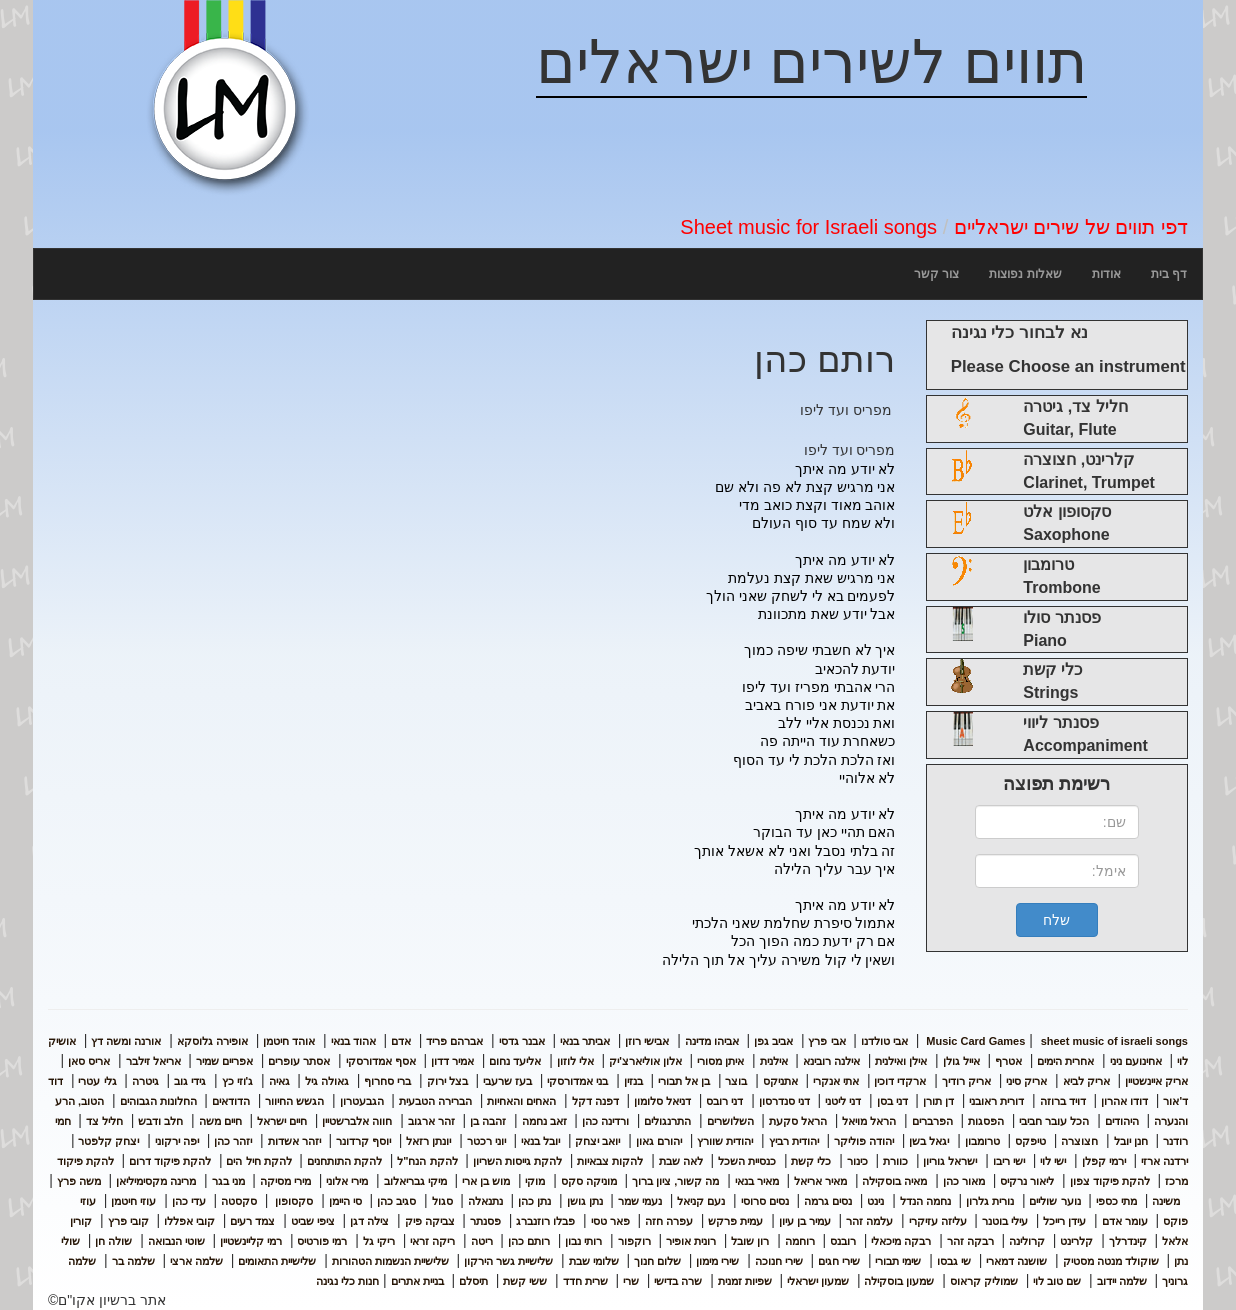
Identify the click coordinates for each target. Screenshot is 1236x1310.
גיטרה (145, 1081)
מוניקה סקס (589, 1181)
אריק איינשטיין (1156, 1081)
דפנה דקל (595, 1101)
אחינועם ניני (1136, 1061)
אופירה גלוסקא (212, 1041)
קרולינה (1027, 1241)
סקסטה (239, 1201)
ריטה (482, 1241)
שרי (631, 1281)
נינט (875, 1201)
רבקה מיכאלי (901, 1241)
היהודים (1122, 1121)
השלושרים (730, 1121)
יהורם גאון (659, 1141)
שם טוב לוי (1057, 1281)
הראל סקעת (798, 1121)
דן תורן (938, 1101)
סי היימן (345, 1201)
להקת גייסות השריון (517, 1161)
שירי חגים (839, 1261)
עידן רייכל (1064, 1221)
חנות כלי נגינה (347, 1281)
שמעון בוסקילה (899, 1281)
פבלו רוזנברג (545, 1221)
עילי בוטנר (1005, 1221)
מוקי (535, 1181)
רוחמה (800, 1241)
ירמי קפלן (1104, 1161)
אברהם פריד (454, 1041)
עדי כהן (189, 1201)
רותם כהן (529, 1241)
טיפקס (1030, 1141)
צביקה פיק (430, 1221)
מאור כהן (964, 1181)
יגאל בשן (929, 1141)
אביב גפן (773, 1041)
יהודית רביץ (794, 1141)
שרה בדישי (678, 1281)
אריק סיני (1026, 1081)
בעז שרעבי (507, 1081)
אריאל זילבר (153, 1061)
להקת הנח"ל (427, 1161)
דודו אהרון (1124, 1101)
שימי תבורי (898, 1261)
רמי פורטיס (322, 1241)
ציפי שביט (313, 1221)
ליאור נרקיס (1027, 1181)
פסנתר (485, 1221)
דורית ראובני (996, 1101)
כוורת (895, 1161)
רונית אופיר (691, 1241)
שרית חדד (585, 1281)
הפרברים (932, 1121)
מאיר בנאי (757, 1181)
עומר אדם (1125, 1221)
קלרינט (1076, 1241)
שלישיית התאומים (277, 1261)
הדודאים (231, 1101)
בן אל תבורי (684, 1081)
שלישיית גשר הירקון (508, 1261)
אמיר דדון (452, 1061)
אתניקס (780, 1081)
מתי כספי (1116, 1201)
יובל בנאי (540, 1141)
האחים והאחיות (521, 1101)
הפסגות (986, 1121)
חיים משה (220, 1121)
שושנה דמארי (1016, 1261)
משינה (1166, 1201)
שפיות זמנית (745, 1281)
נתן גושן (585, 1201)
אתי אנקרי (836, 1081)
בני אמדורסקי (577, 1081)
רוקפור (634, 1241)
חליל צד (104, 1121)
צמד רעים (252, 1221)
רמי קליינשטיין (251, 1241)
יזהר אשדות (294, 1141)
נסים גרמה (828, 1201)
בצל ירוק (447, 1081)
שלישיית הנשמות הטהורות (390, 1261)
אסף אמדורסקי (381, 1061)
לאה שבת (681, 1161)
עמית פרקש (735, 1221)
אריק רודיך (966, 1081)
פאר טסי (610, 1221)
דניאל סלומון (662, 1101)
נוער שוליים (1054, 1201)
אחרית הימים (1065, 1061)
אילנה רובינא (831, 1061)
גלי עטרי (97, 1081)
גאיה (279, 1081)
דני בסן (892, 1101)
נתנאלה (485, 1201)
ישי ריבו (1009, 1161)
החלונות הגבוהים (158, 1101)
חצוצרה (1079, 1141)
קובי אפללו (189, 1221)
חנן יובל (1131, 1141)
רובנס (843, 1241)
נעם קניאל (701, 1201)
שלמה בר (133, 1261)
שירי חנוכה (779, 1261)
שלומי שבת (594, 1261)
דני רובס (724, 1101)
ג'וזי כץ (238, 1081)
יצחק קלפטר (108, 1141)
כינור (857, 1161)
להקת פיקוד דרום (170, 1161)
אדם (401, 1041)
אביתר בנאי (585, 1041)
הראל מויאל (869, 1121)
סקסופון (292, 1201)
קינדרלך (1128, 1241)
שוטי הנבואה (176, 1241)
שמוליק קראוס (984, 1281)
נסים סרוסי (765, 1201)
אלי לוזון (575, 1061)
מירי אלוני (347, 1181)
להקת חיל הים (258, 1161)
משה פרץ (79, 1181)
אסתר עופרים (299, 1061)
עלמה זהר (869, 1221)
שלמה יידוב (1122, 1281)
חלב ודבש (160, 1121)
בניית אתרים (417, 1281)
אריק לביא (1086, 1081)
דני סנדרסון (784, 1101)
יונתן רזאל (428, 1141)
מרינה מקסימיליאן (156, 1181)
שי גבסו (954, 1261)
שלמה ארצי (196, 1261)
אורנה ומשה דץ (126, 1041)
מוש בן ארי (486, 1181)
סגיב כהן (396, 1201)
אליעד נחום (515, 1061)
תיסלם (473, 1281)
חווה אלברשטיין (357, 1121)
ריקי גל (379, 1241)
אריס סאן (89, 1061)
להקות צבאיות (610, 1161)
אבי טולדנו (884, 1041)
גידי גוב (190, 1081)
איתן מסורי (720, 1061)
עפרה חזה (669, 1221)
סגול (442, 1201)
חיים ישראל (282, 1121)
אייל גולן (961, 1061)
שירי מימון (717, 1261)
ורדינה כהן (605, 1121)
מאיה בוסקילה (894, 1181)
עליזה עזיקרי (938, 1221)
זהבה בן (488, 1121)
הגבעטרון (362, 1101)
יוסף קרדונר (363, 1141)
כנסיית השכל (747, 1161)
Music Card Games (975, 1041)
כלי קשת (811, 1161)
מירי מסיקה (285, 1181)
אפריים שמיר (224, 1061)
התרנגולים (667, 1121)
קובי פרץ (128, 1221)
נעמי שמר (640, 1201)
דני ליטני (843, 1101)
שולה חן (113, 1241)
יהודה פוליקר (864, 1141)
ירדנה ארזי (1164, 1161)
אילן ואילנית (901, 1061)
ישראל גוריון (950, 1161)
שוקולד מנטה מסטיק (1111, 1261)
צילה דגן (369, 1221)
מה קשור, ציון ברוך (675, 1181)
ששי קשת (525, 1281)
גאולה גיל (327, 1081)
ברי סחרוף (387, 1081)
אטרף (1008, 1061)
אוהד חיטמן (289, 1041)
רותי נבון (583, 1241)
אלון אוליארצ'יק (645, 1061)
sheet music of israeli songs (1055, 1041)
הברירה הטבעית (435, 1101)
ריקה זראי (432, 1241)
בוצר (736, 1081)
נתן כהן (534, 1201)
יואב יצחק (597, 1141)
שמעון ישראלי (818, 1281)
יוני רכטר (486, 1141)
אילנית (774, 1061)
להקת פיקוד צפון (1110, 1181)
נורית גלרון (990, 1201)
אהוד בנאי (353, 1041)
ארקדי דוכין (900, 1081)
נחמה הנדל (925, 1201)
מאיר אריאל (820, 1181)
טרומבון (982, 1141)
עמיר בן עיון (805, 1221)
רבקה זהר (970, 1241)
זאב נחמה (544, 1121)
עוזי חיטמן (133, 1201)
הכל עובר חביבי (1054, 1121)
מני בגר (228, 1181)
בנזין (633, 1081)
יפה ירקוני (177, 1141)
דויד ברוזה (1063, 1101)
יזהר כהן (233, 1141)
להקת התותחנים (344, 1161)
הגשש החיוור (294, 1101)
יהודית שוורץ (725, 1141)
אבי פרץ (826, 1041)
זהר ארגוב (431, 1121)
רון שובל (750, 1241)
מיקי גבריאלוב (415, 1181)
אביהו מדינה (712, 1041)
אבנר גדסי (522, 1041)
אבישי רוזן (647, 1041)
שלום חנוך (657, 1261)
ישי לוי (1053, 1161)
